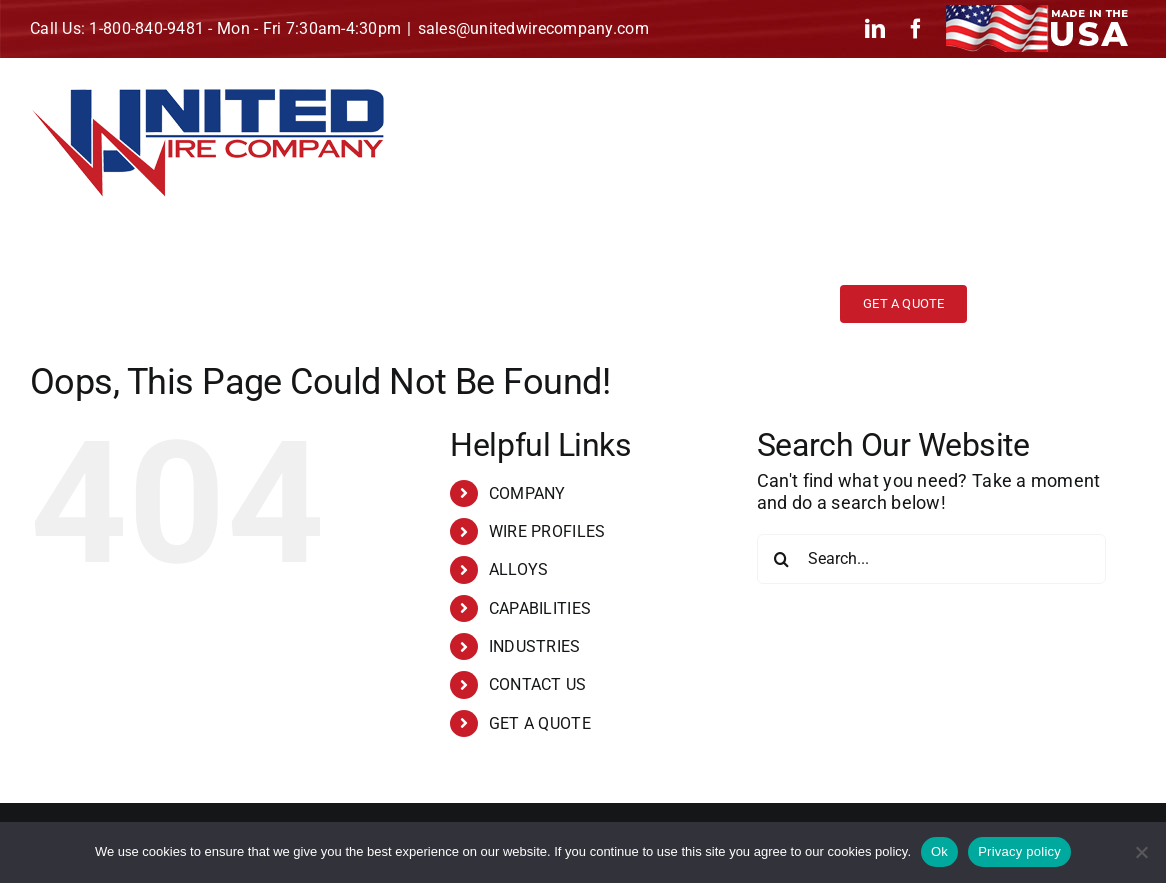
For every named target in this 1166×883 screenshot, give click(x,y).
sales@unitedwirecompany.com (533, 28)
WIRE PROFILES (547, 531)
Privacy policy (1019, 851)
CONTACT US (538, 684)
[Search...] (931, 559)
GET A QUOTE (540, 723)
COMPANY (527, 493)
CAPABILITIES (540, 608)
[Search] (782, 559)
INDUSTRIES (535, 646)
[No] (1141, 852)
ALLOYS (519, 569)
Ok (939, 851)
